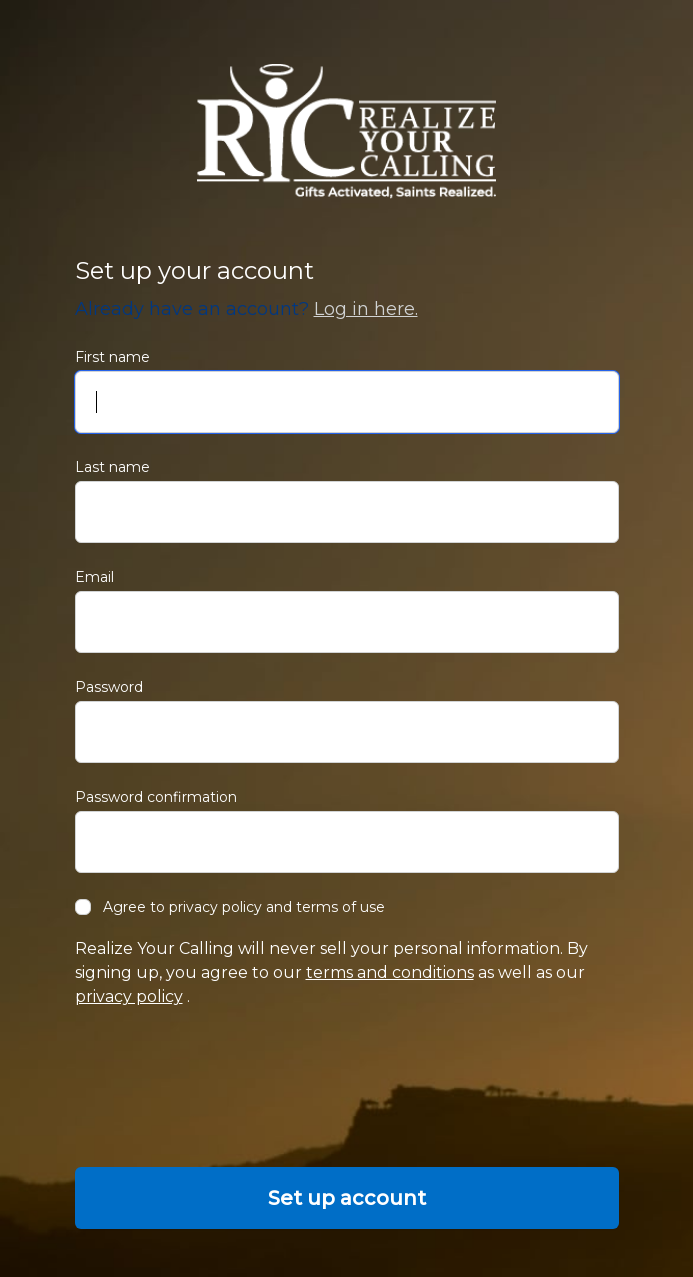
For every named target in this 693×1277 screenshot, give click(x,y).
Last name (112, 467)
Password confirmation (156, 797)
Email (94, 577)
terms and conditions (390, 972)
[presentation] (227, 1088)
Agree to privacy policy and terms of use (230, 907)
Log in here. (366, 309)
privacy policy (129, 996)
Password (109, 687)
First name (112, 357)
